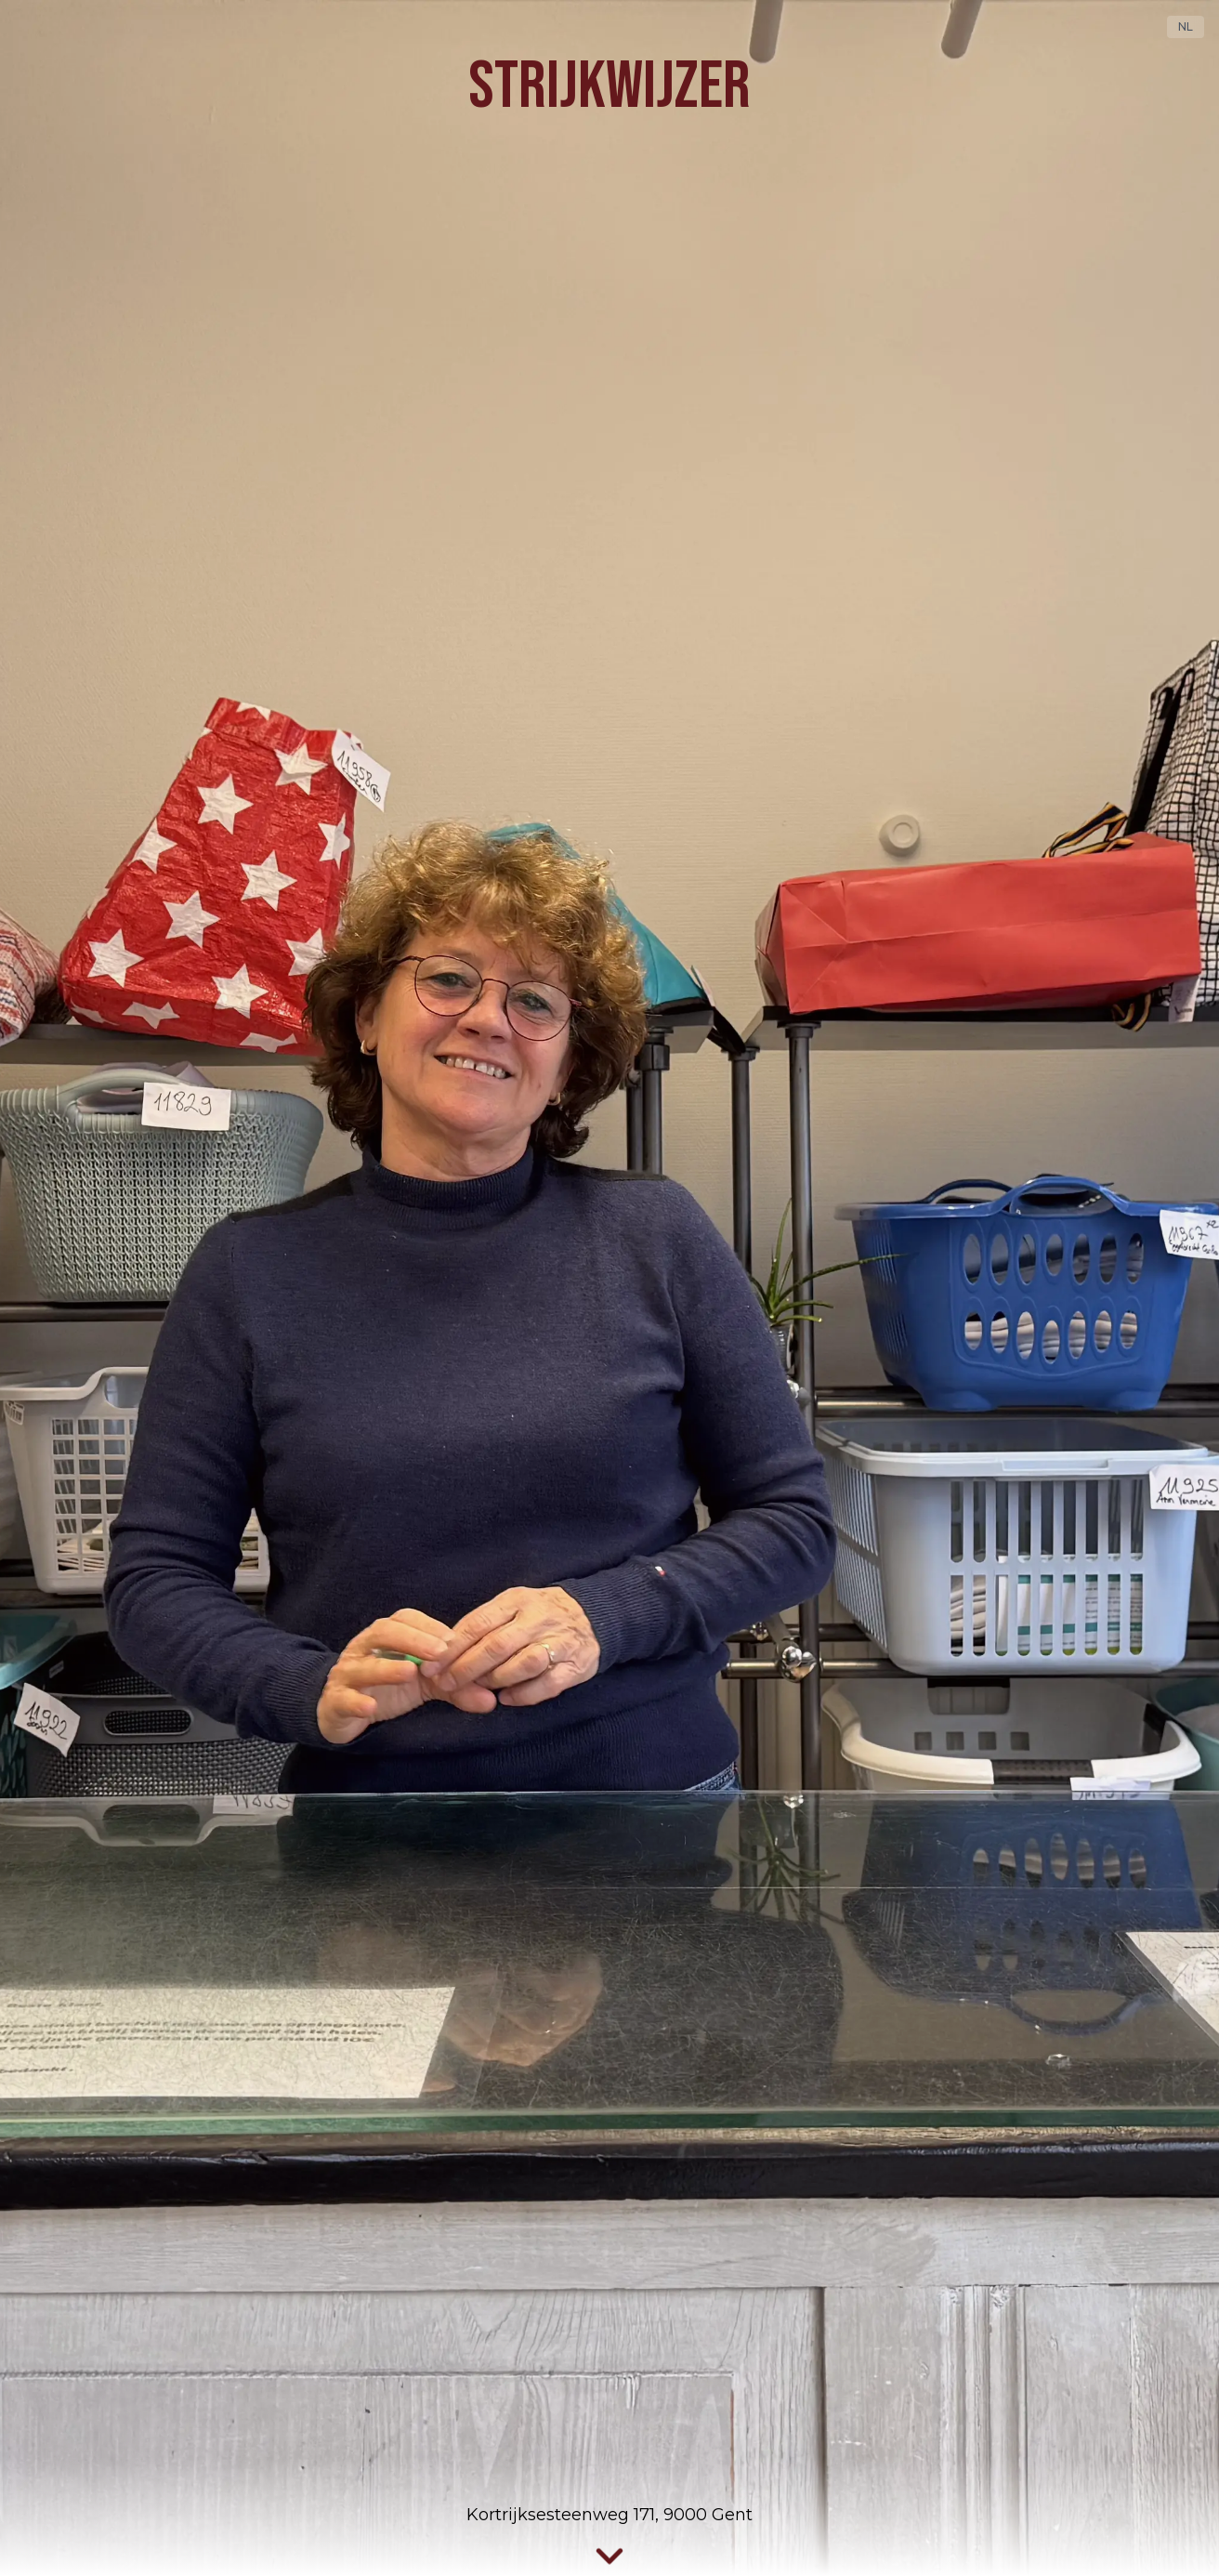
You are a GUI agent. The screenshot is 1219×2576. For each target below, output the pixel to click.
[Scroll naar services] (609, 2557)
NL (1185, 26)
